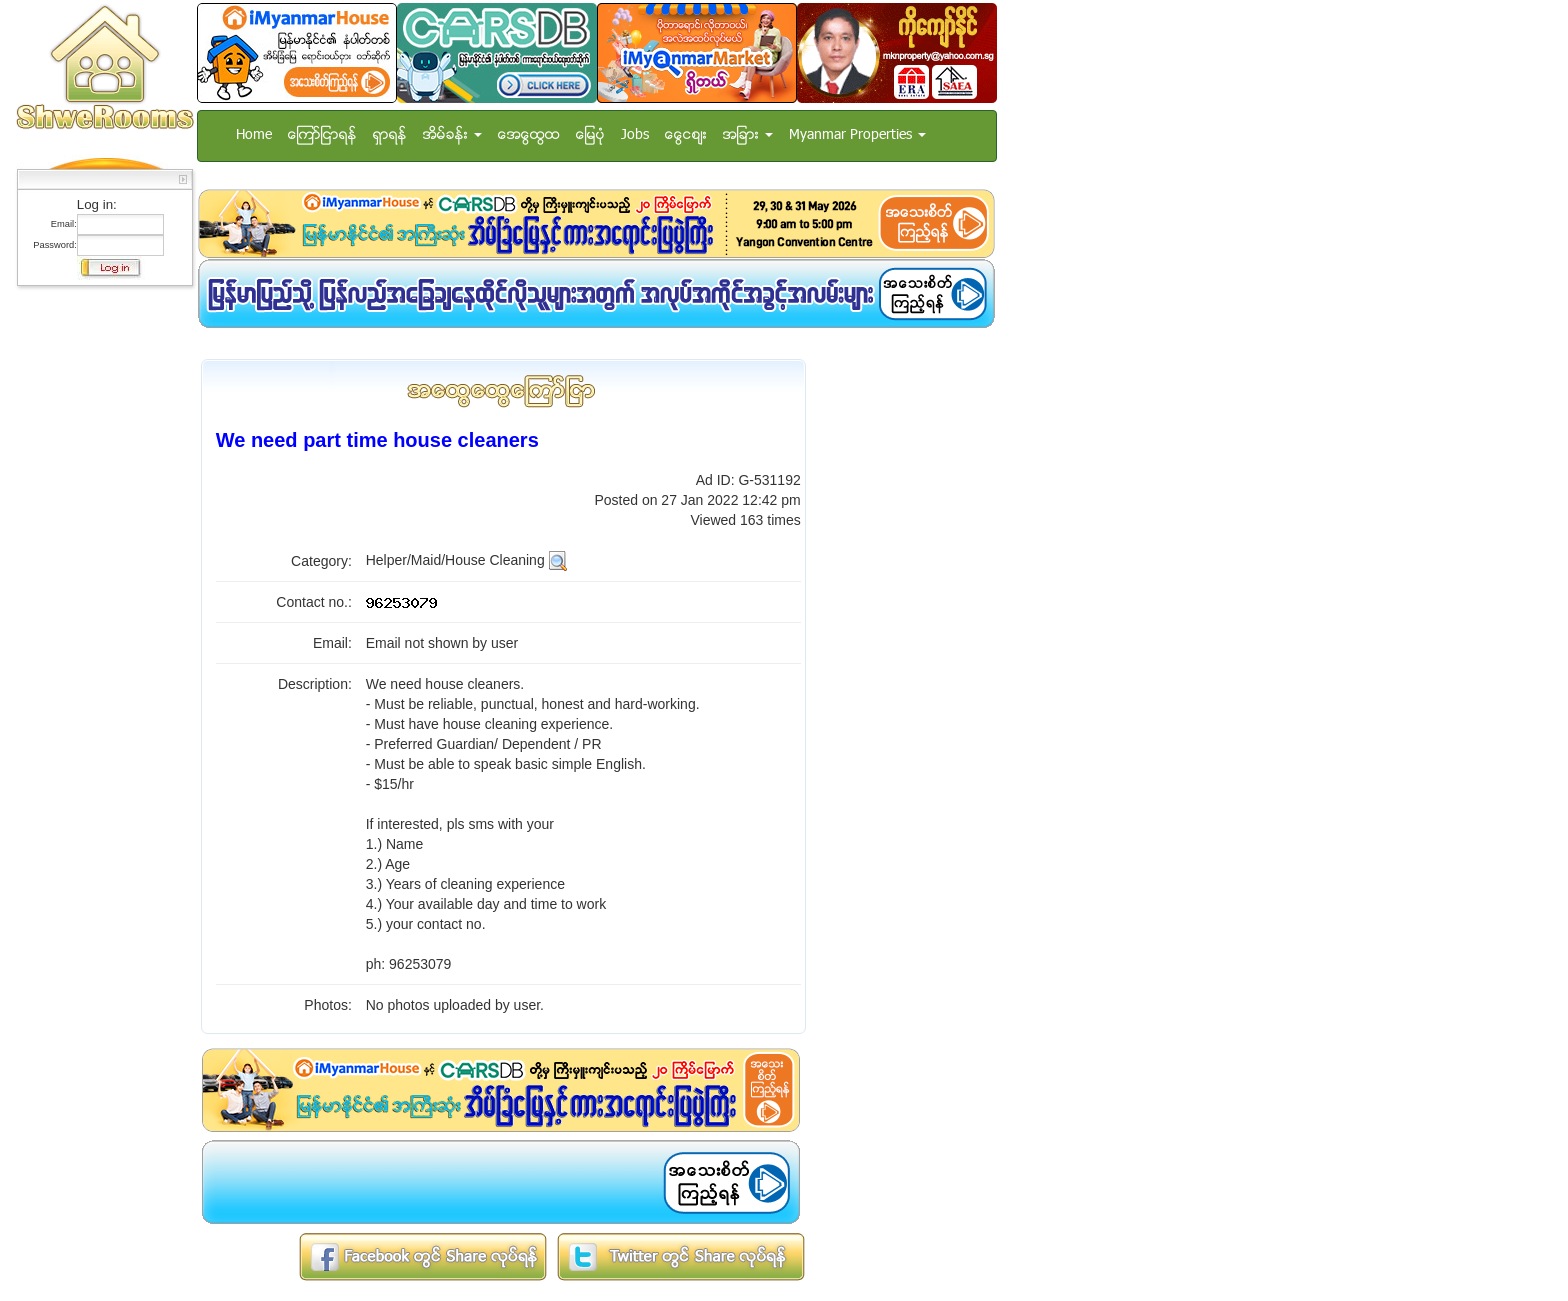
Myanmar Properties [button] (857, 135)
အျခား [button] (748, 135)
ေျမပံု (590, 135)
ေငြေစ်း (686, 135)
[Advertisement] (99, 595)
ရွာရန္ (390, 135)
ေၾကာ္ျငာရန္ (322, 135)
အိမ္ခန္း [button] (452, 135)
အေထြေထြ (529, 135)
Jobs (635, 135)
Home (254, 135)
